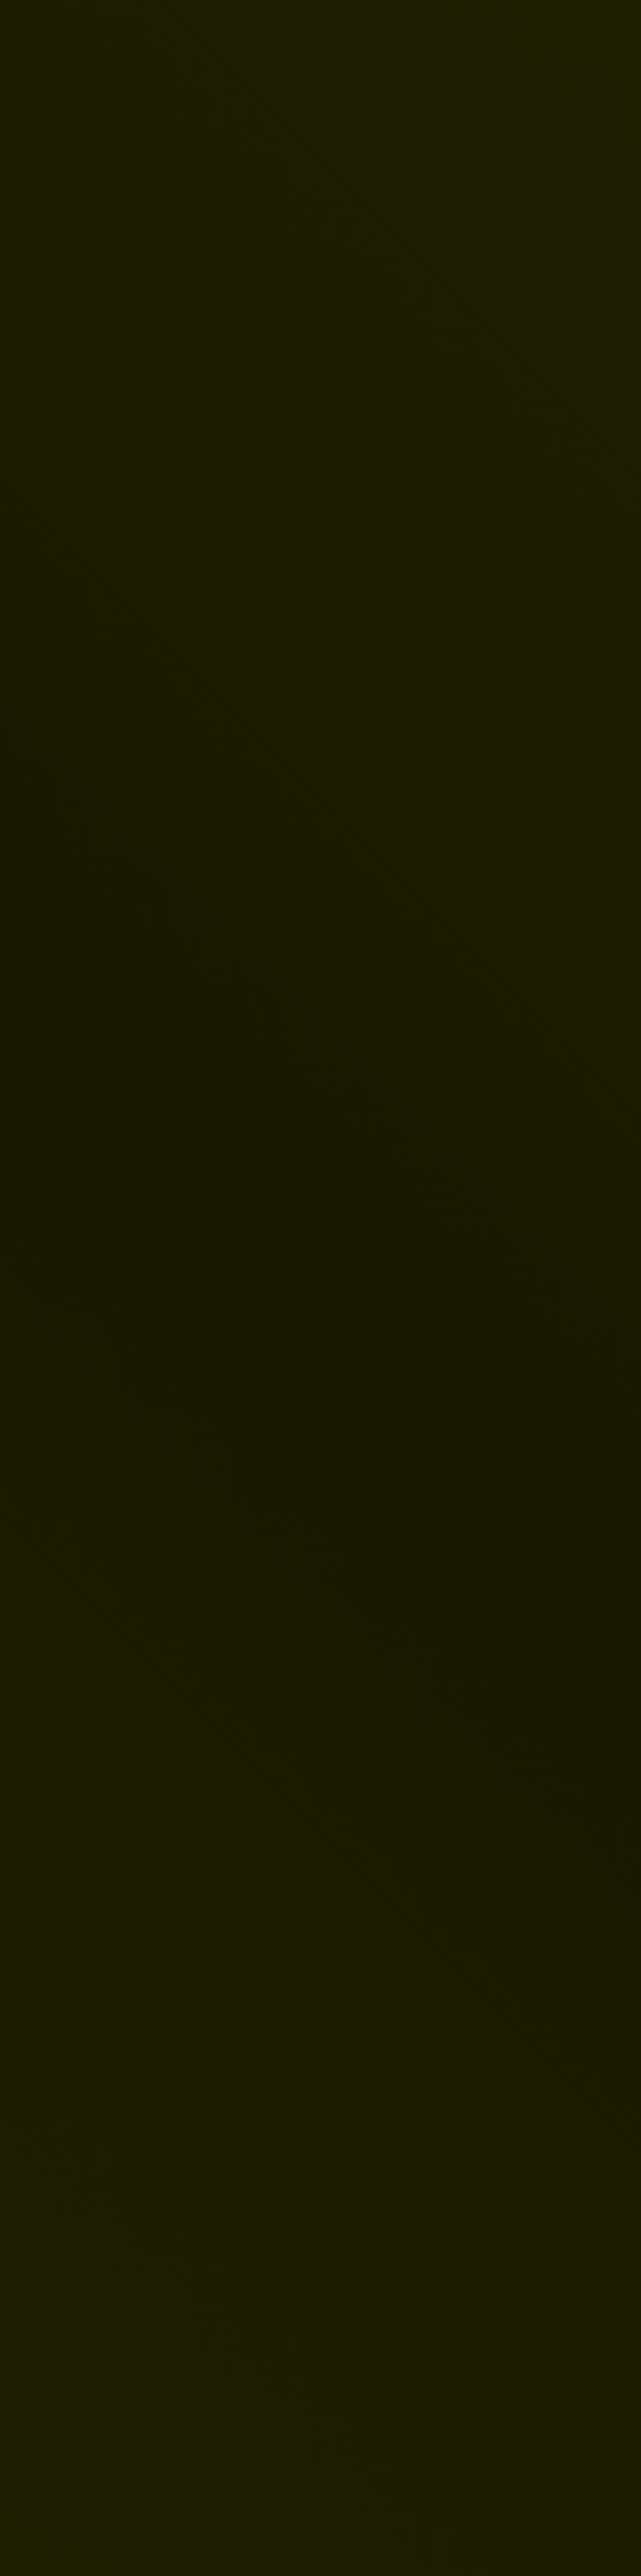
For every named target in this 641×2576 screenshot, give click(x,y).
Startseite (102, 1168)
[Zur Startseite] (68, 27)
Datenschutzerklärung (105, 1900)
